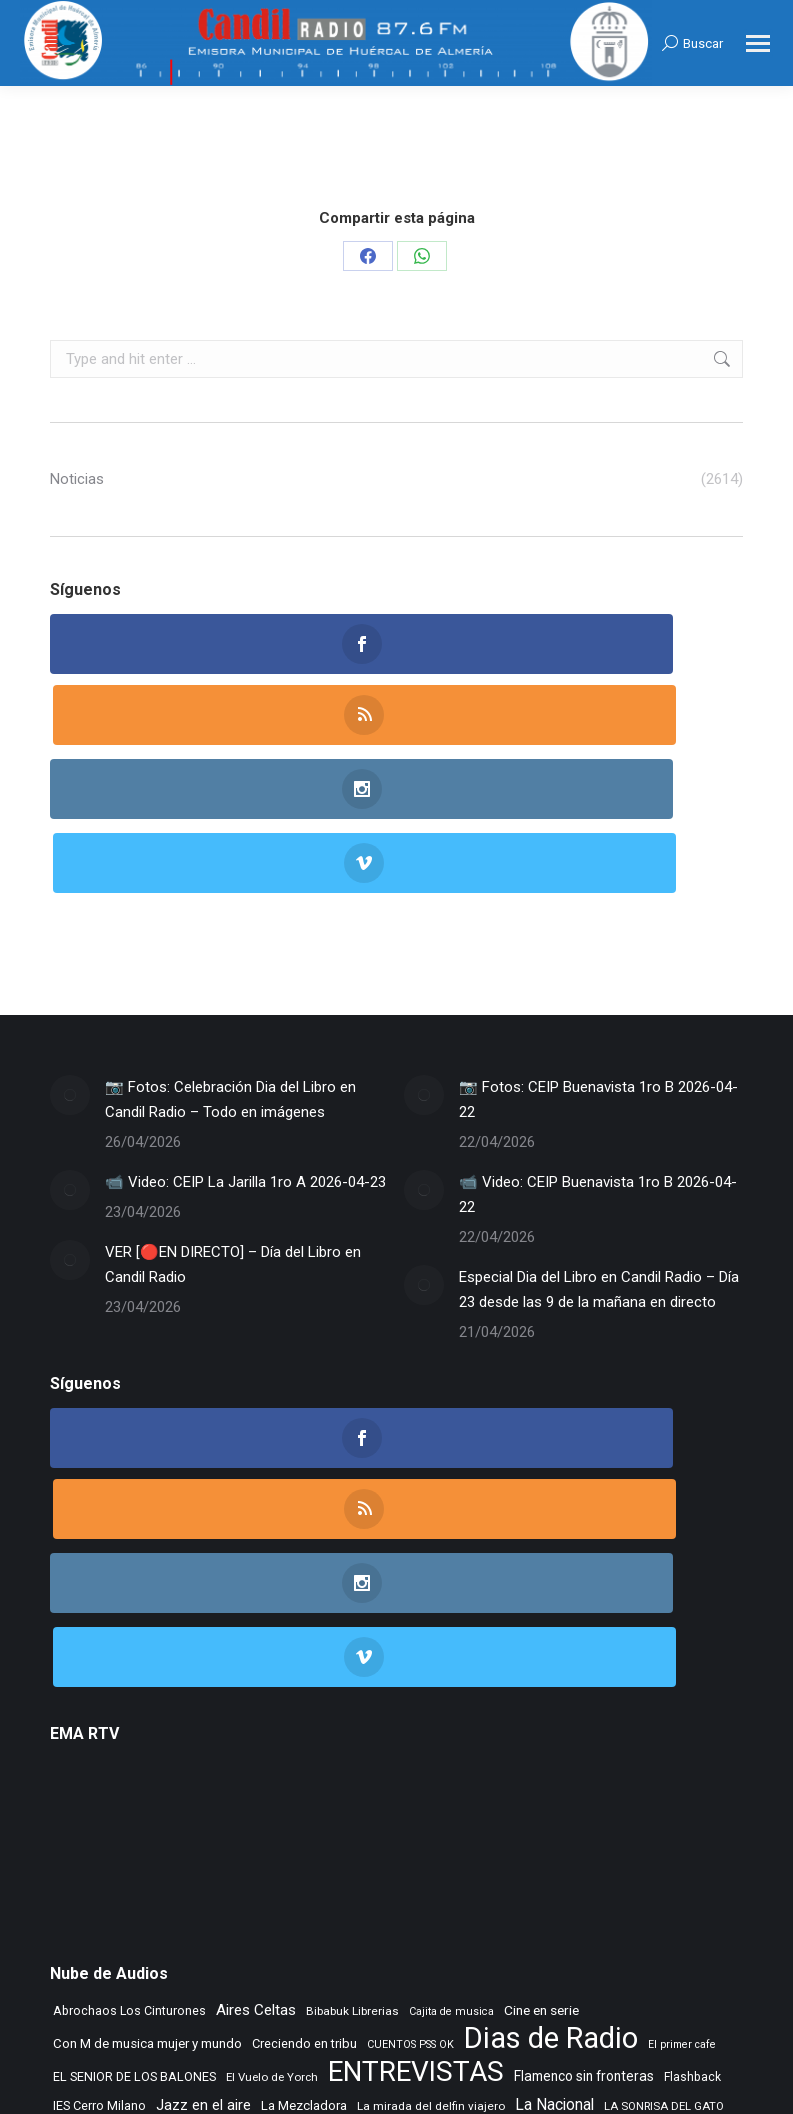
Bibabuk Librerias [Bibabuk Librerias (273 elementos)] (352, 1721)
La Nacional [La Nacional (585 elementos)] (554, 1814)
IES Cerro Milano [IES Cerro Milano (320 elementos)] (99, 1815)
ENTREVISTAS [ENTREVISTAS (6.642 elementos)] (416, 1781)
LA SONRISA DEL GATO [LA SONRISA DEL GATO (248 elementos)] (664, 1816)
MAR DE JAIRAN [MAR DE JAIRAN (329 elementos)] (292, 1844)
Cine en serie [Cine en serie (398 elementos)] (541, 1720)
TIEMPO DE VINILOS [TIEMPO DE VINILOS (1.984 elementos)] (280, 1928)
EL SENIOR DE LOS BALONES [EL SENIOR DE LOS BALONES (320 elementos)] (134, 1786)
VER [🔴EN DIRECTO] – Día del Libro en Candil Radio (233, 1119)
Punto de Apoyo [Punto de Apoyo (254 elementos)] (368, 1873)
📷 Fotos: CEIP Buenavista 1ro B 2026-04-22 (598, 954)
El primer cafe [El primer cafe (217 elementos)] (682, 1754)
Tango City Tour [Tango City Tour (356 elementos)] (489, 1900)
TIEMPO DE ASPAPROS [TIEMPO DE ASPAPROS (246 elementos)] (112, 1932)
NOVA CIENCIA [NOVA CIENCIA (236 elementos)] (175, 1873)
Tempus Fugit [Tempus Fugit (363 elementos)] (584, 1900)
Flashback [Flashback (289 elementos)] (692, 1787)
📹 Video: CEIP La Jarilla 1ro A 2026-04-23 (245, 1037)
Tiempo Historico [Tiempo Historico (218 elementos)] (429, 1932)
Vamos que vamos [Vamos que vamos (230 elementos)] (634, 1932)
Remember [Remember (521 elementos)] (633, 1872)
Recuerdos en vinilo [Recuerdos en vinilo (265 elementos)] (535, 1873)
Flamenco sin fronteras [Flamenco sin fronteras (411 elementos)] (584, 1786)
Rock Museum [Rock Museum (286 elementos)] (220, 1901)
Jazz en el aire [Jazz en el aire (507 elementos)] (203, 1815)
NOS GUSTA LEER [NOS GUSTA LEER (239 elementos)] (615, 1845)
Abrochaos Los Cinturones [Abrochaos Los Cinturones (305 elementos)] (129, 1720)
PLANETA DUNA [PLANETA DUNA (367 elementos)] (270, 1872)
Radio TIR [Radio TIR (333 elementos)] (445, 1872)
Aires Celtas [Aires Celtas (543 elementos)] (256, 1720)
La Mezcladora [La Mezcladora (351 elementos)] (304, 1815)
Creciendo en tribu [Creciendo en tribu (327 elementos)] (304, 1753)
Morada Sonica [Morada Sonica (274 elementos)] (390, 1845)
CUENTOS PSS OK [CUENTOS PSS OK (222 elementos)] (410, 1754)
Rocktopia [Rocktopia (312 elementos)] (300, 1900)
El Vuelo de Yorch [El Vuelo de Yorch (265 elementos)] (272, 1787)
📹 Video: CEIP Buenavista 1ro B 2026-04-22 (598, 1049)
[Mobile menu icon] (758, 43)
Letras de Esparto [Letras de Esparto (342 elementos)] (184, 1844)
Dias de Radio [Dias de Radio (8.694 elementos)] (551, 1748)
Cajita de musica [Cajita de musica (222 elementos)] (451, 1721)
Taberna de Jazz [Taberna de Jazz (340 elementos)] (386, 1900)
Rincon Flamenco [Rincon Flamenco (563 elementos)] (111, 1900)
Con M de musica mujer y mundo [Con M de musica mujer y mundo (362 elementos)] (147, 1753)
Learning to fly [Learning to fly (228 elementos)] (88, 1845)
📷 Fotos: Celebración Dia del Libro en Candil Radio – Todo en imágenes (230, 954)
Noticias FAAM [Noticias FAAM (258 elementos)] (90, 1873)
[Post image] (70, 950)
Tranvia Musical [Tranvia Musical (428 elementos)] (529, 1931)
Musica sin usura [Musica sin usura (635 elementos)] (501, 1843)
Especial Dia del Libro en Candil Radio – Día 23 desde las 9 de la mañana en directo (599, 1144)
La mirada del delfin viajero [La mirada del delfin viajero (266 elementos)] (431, 1816)
